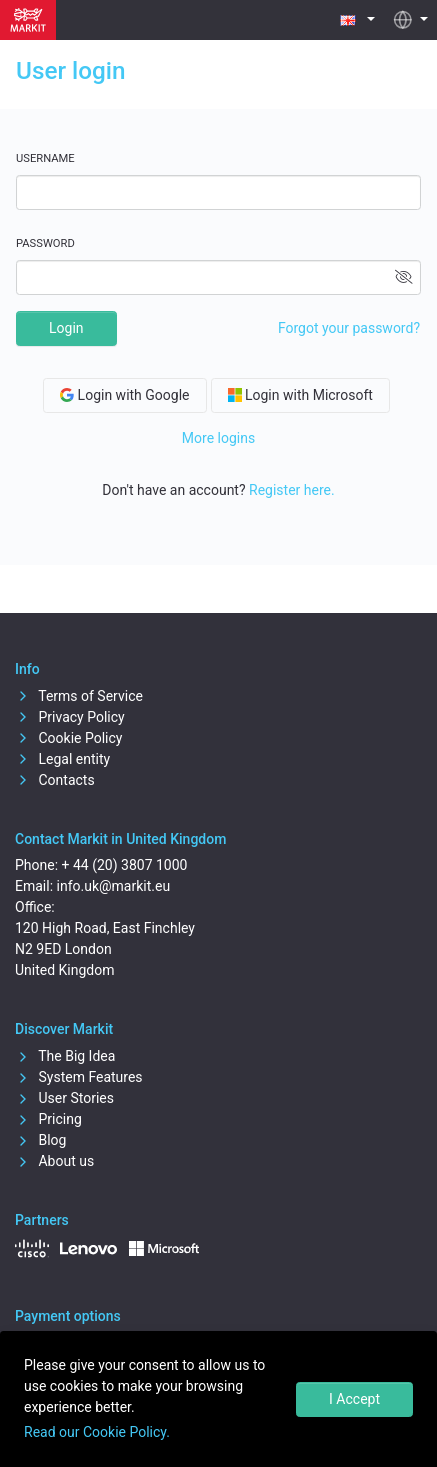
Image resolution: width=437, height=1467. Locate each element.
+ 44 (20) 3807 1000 (125, 865)
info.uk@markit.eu (114, 886)
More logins (218, 438)
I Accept (354, 1399)
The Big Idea (65, 1056)
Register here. (292, 490)
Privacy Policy (70, 717)
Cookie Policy (68, 738)
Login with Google (124, 395)
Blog (40, 1140)
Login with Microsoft (300, 395)
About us (54, 1161)
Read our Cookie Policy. (97, 1432)
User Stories (64, 1098)
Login (66, 328)
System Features (79, 1077)
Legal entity (62, 759)
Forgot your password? (349, 328)
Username (45, 158)
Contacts (55, 780)
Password (45, 243)
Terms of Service (79, 696)
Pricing (48, 1119)
